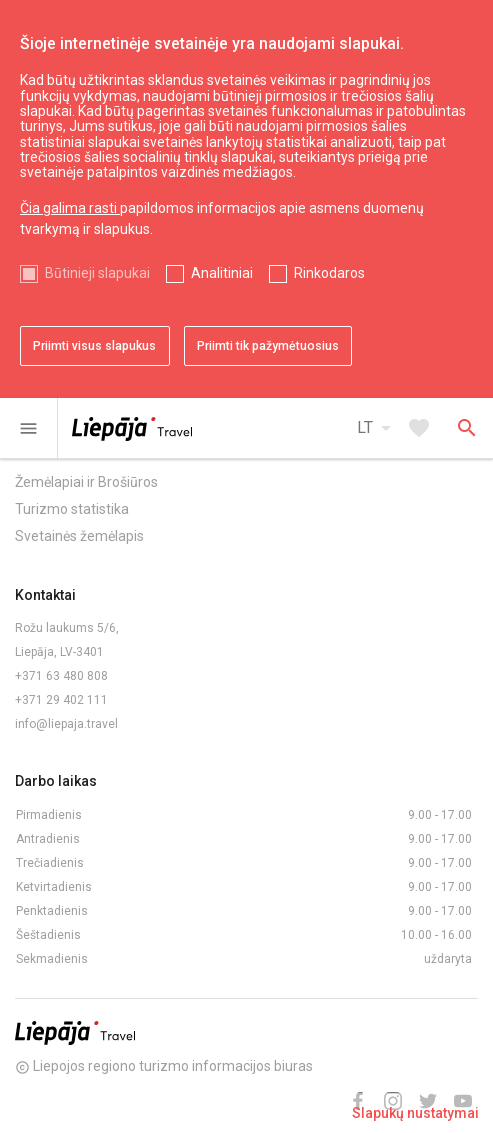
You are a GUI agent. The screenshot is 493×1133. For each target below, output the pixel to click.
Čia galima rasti (70, 208)
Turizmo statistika (72, 509)
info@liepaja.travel (66, 724)
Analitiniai (222, 273)
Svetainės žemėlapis (79, 536)
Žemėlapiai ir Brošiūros (86, 482)
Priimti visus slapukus (94, 346)
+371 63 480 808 (61, 676)
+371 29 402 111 (61, 700)
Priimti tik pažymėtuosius (268, 346)
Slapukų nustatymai (415, 1113)
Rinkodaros (329, 273)
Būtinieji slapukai (97, 273)
